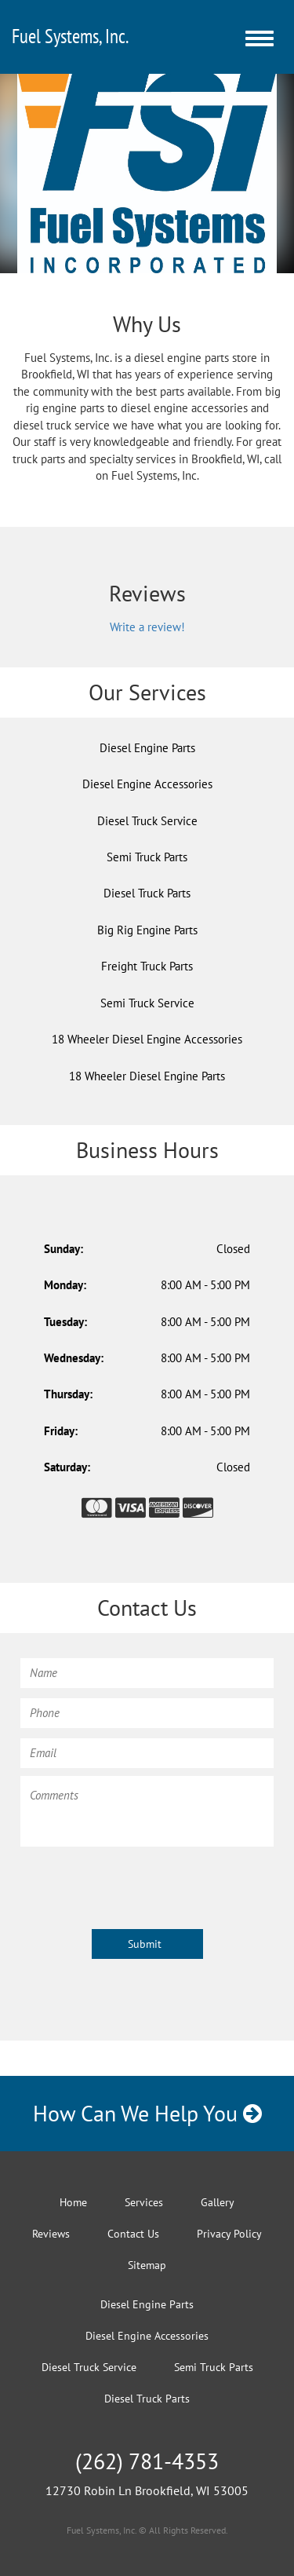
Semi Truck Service (147, 1003)
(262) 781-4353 (147, 2461)
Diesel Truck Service (147, 820)
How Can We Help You (147, 2113)
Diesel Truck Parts (147, 893)
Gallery (217, 2202)
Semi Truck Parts (147, 857)
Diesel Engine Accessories (147, 783)
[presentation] (139, 1885)
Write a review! (147, 626)
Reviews (51, 2234)
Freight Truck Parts (147, 966)
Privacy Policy (229, 2234)
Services (144, 2202)
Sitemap (147, 2265)
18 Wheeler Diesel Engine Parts (147, 1076)
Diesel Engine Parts (147, 747)
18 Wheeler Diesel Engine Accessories (147, 1039)
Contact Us (133, 2234)
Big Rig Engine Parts (147, 930)
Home (73, 2202)
